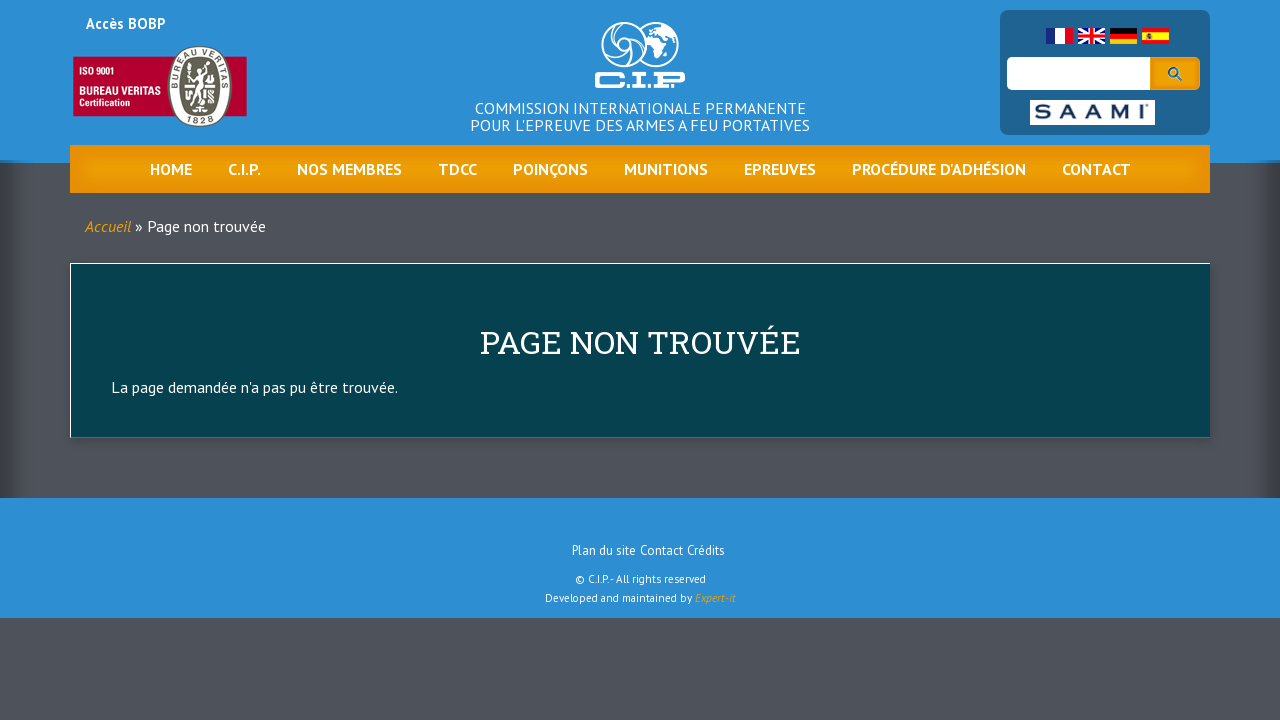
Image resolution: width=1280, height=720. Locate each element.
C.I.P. (244, 169)
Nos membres (349, 169)
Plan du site (604, 550)
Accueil (108, 226)
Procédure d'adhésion (939, 169)
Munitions (666, 169)
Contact (1096, 169)
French (1059, 36)
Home (171, 169)
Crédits (706, 550)
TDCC (457, 169)
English (1091, 36)
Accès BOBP (125, 23)
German (1123, 36)
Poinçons (550, 169)
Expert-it (715, 598)
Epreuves (780, 169)
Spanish (1155, 36)
